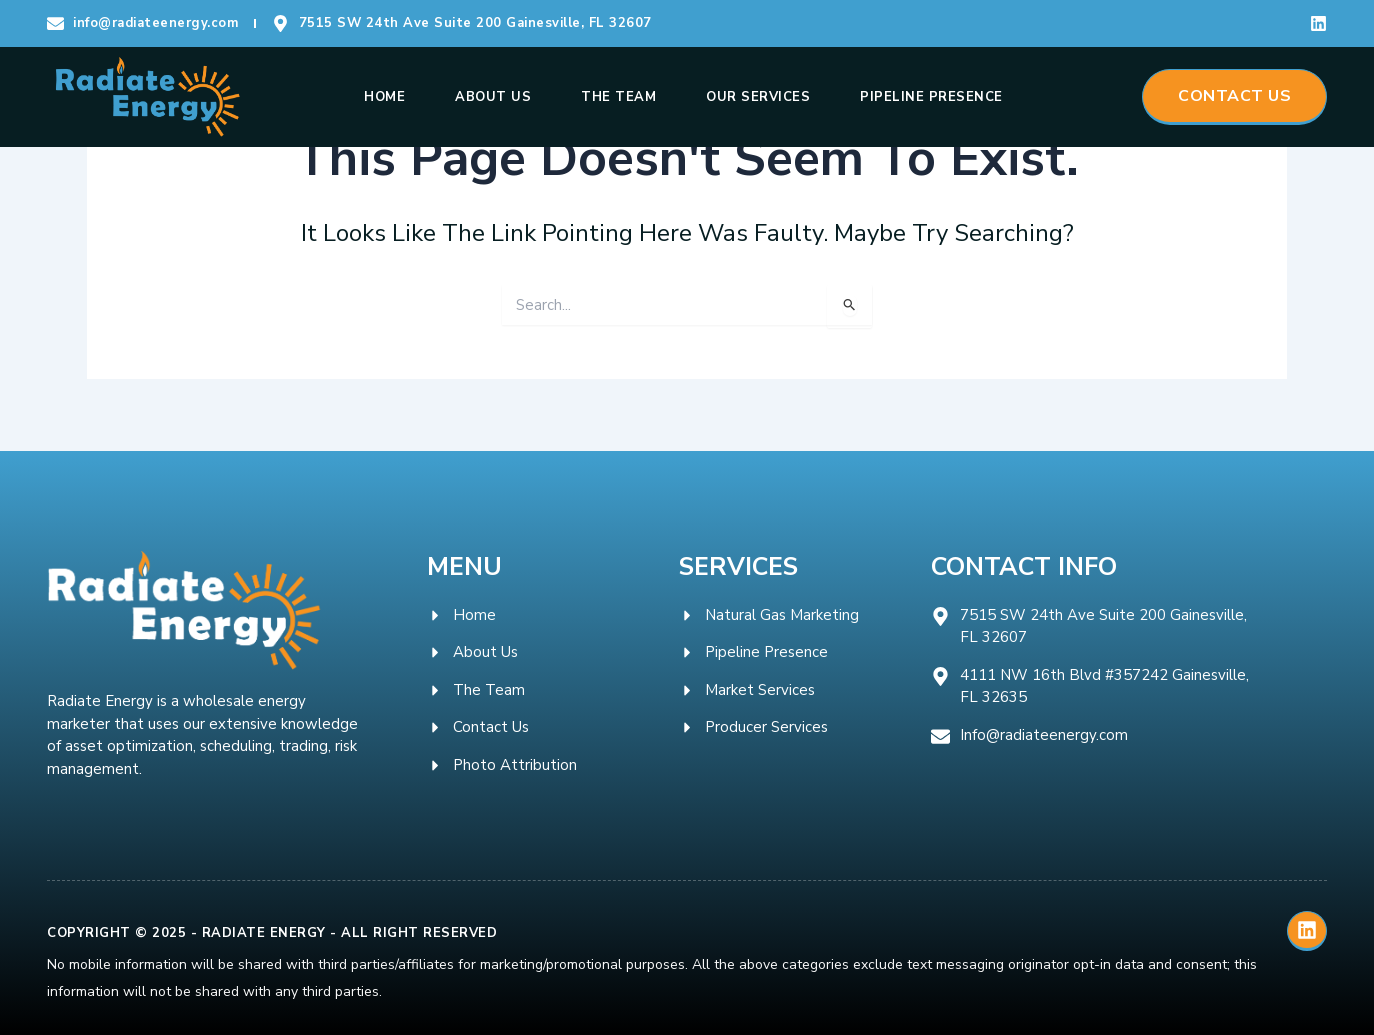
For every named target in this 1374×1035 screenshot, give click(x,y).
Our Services (758, 97)
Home (384, 97)
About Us (493, 97)
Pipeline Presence (931, 97)
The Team (618, 97)
